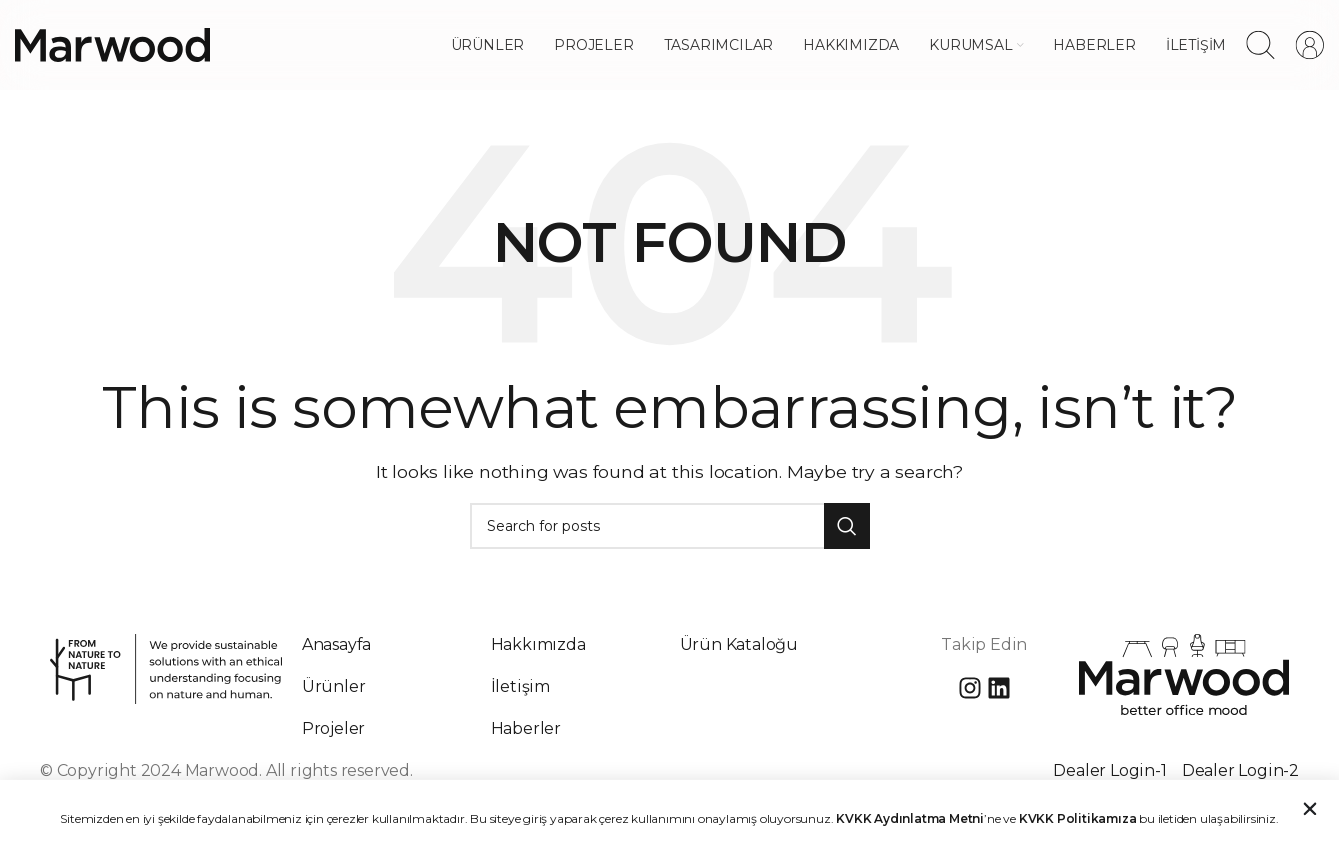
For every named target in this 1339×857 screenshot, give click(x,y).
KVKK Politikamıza (1078, 821)
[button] (1310, 812)
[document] (669, 428)
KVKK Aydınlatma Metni (910, 821)
